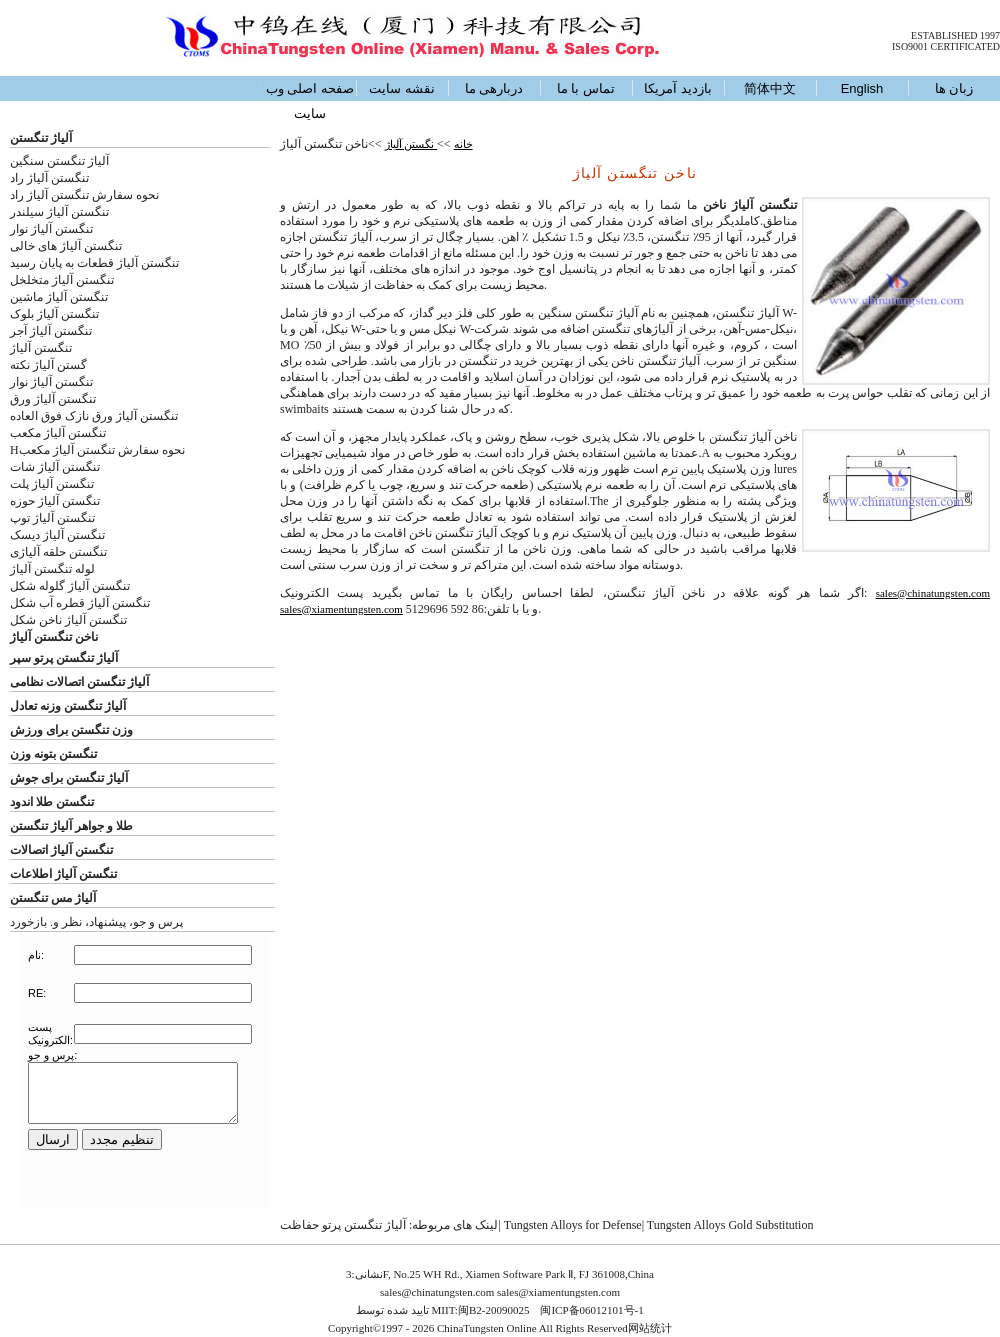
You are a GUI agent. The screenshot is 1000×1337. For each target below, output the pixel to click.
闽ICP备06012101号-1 (591, 1310)
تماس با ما (586, 88)
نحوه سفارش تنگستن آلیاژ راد (84, 195)
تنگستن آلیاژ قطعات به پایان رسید (94, 263)
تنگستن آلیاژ (41, 348)
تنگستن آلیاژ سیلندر (59, 212)
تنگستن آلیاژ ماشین (59, 297)
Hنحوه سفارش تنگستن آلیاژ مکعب (97, 450)
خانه (463, 144)
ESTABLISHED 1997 (955, 35)
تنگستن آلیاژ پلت (52, 484)
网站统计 (650, 1328)
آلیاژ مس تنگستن (53, 898)
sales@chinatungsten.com (933, 593)
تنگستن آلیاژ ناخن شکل (68, 620)
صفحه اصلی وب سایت (310, 101)
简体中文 (770, 88)
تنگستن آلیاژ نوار (51, 229)
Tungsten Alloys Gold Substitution (730, 1225)
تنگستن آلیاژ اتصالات (61, 850)
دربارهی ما (494, 88)
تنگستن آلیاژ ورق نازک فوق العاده (94, 416)
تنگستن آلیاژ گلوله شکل (70, 586)
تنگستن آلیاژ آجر (51, 331)
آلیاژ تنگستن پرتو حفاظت (343, 1225)
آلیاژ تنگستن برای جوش (69, 778)
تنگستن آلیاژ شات (55, 467)
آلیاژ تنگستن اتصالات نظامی (79, 682)
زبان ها (954, 88)
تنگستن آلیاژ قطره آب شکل (80, 603)
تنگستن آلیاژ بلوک (54, 314)
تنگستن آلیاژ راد (49, 178)
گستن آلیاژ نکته (48, 365)
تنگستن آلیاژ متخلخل (62, 280)
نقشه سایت (402, 88)
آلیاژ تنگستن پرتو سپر (64, 658)
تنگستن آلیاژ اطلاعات (63, 874)
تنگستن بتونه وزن (53, 754)
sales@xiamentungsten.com (341, 609)
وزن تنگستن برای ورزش (71, 730)
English (862, 88)
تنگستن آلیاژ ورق (53, 399)
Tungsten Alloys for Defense (573, 1225)
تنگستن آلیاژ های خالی (66, 246)
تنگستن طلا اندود (52, 802)
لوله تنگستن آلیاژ (52, 569)
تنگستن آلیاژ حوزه (55, 501)
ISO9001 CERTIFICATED (946, 46)
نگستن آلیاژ (411, 144)
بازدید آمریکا (678, 88)
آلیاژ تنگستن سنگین (59, 161)
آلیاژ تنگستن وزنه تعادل (68, 706)
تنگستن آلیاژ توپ (52, 518)
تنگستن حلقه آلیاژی (58, 552)
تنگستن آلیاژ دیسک (57, 535)
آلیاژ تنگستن (41, 138)
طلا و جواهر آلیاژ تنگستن (71, 826)
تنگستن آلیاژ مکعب (58, 433)
